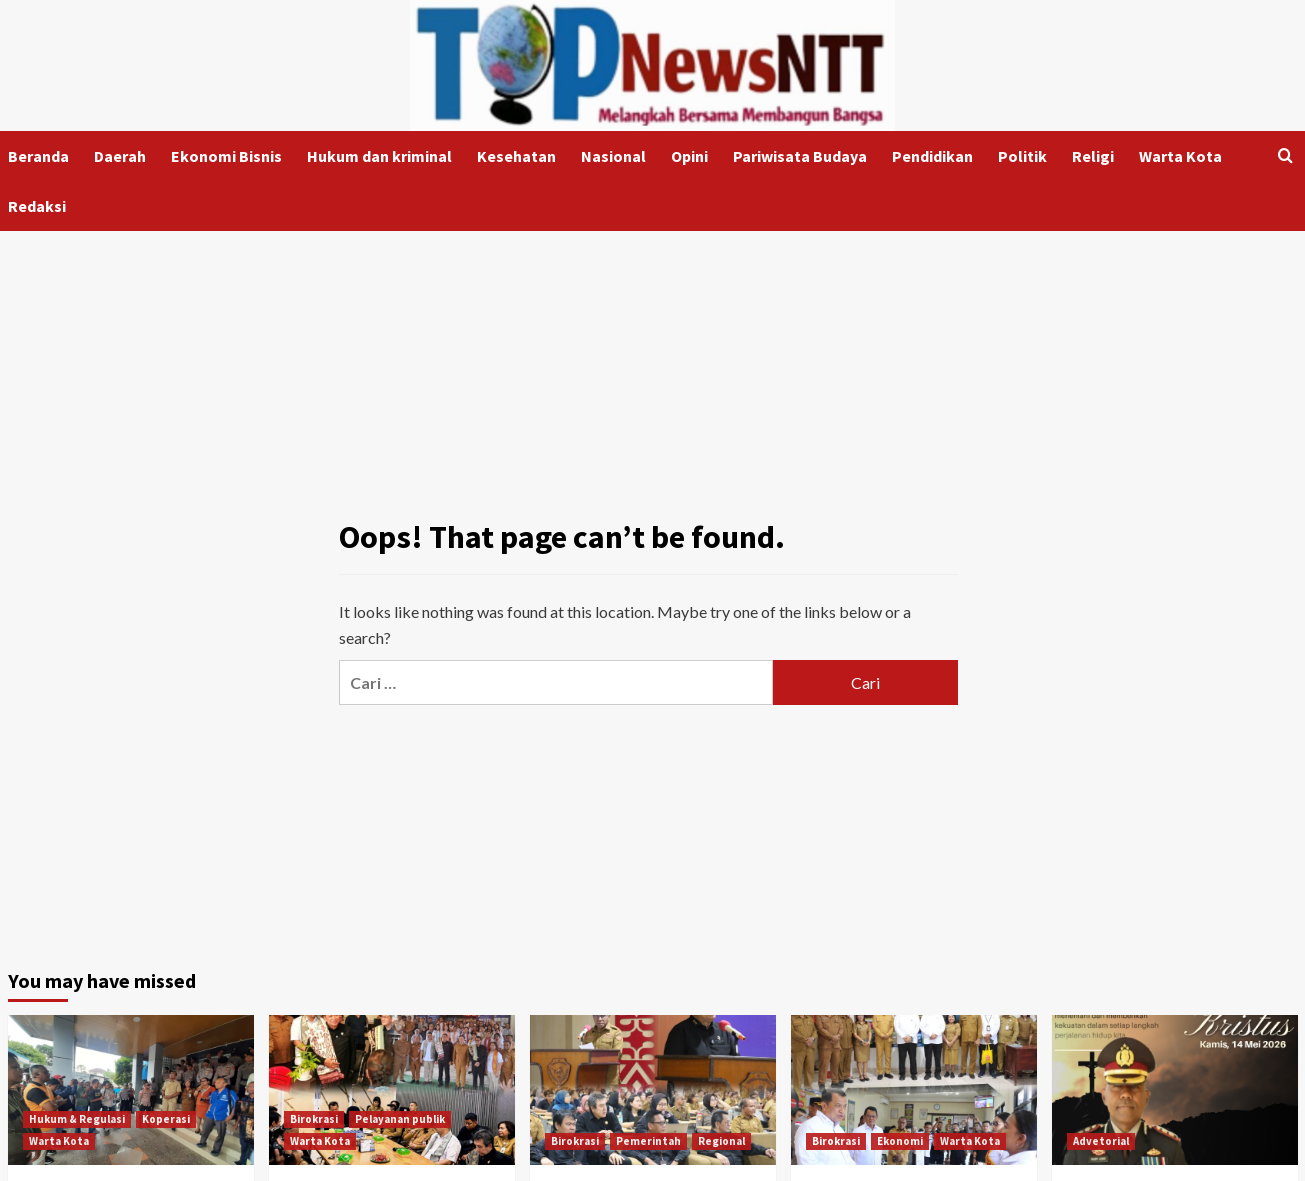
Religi (1093, 156)
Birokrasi (314, 1119)
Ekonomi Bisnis (226, 156)
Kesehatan (516, 156)
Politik (1022, 156)
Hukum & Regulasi (77, 1119)
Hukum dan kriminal (379, 156)
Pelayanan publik (400, 1119)
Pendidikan (932, 156)
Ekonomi (900, 1141)
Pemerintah (648, 1141)
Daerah (120, 156)
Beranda (38, 156)
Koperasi (166, 1119)
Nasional (613, 156)
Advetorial (1101, 1141)
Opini (689, 156)
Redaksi (37, 206)
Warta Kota (1180, 156)
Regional (721, 1141)
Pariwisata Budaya (800, 156)
